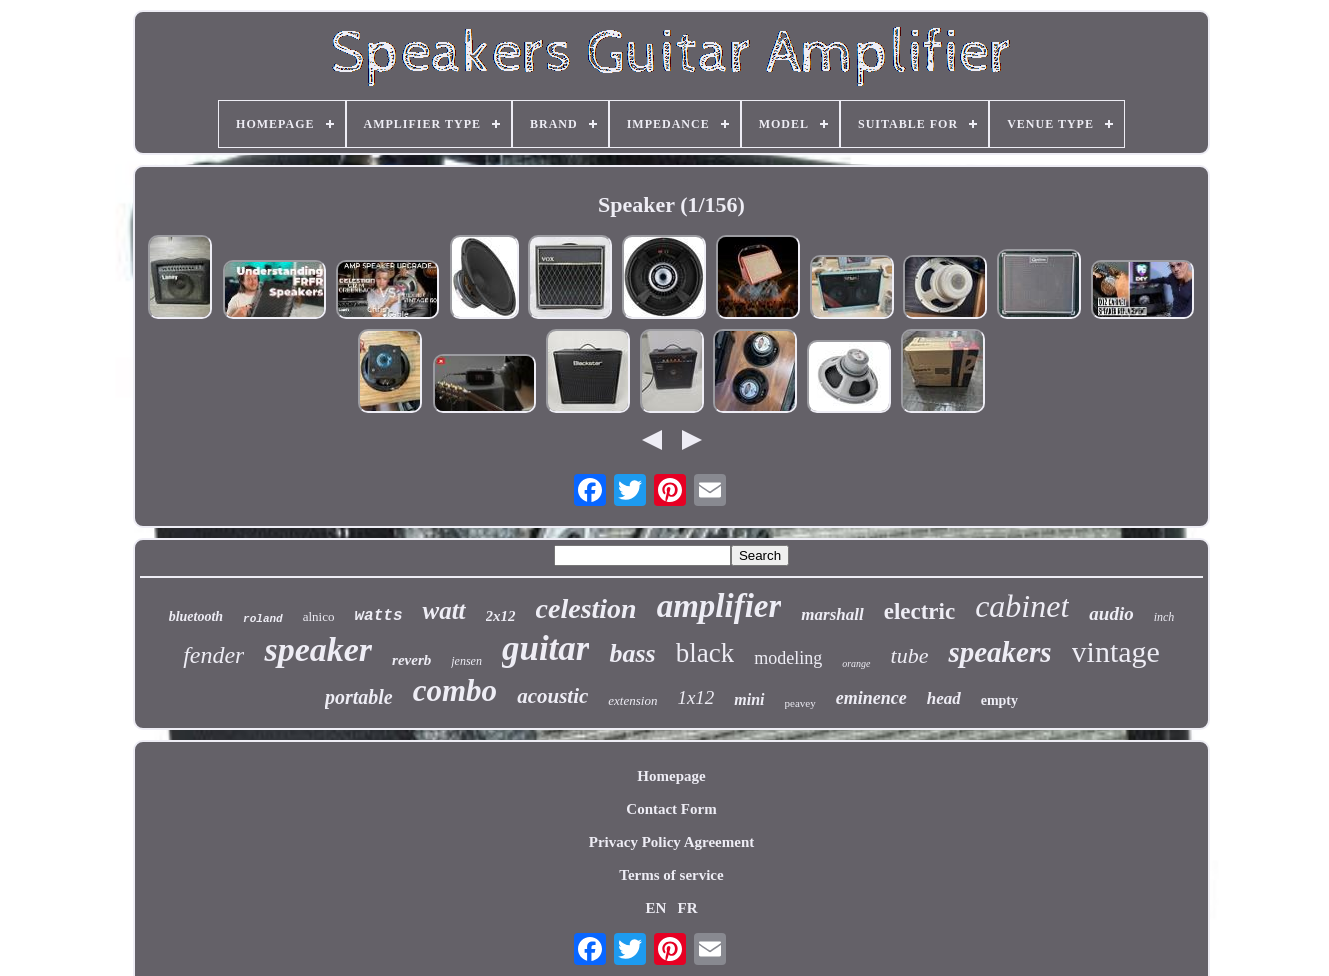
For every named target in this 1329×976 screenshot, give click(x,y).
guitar (546, 648)
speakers (999, 652)
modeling (788, 658)
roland (263, 619)
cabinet (1022, 606)
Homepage (671, 776)
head (944, 698)
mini (749, 699)
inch (1164, 617)
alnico (319, 616)
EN (655, 908)
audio (1111, 613)
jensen (466, 661)
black (705, 653)
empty (999, 700)
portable (359, 697)
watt (443, 610)
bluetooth (196, 616)
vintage (1116, 651)
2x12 (501, 616)
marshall (832, 614)
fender (213, 655)
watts (378, 616)
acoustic (552, 696)
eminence (871, 698)
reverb (411, 660)
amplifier (719, 606)
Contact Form (671, 809)
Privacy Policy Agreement (672, 842)
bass (632, 653)
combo (455, 690)
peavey (800, 703)
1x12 (695, 697)
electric (919, 611)
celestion (586, 608)
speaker (318, 649)
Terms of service (671, 875)
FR (688, 908)
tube (910, 655)
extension (632, 700)
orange (856, 663)
